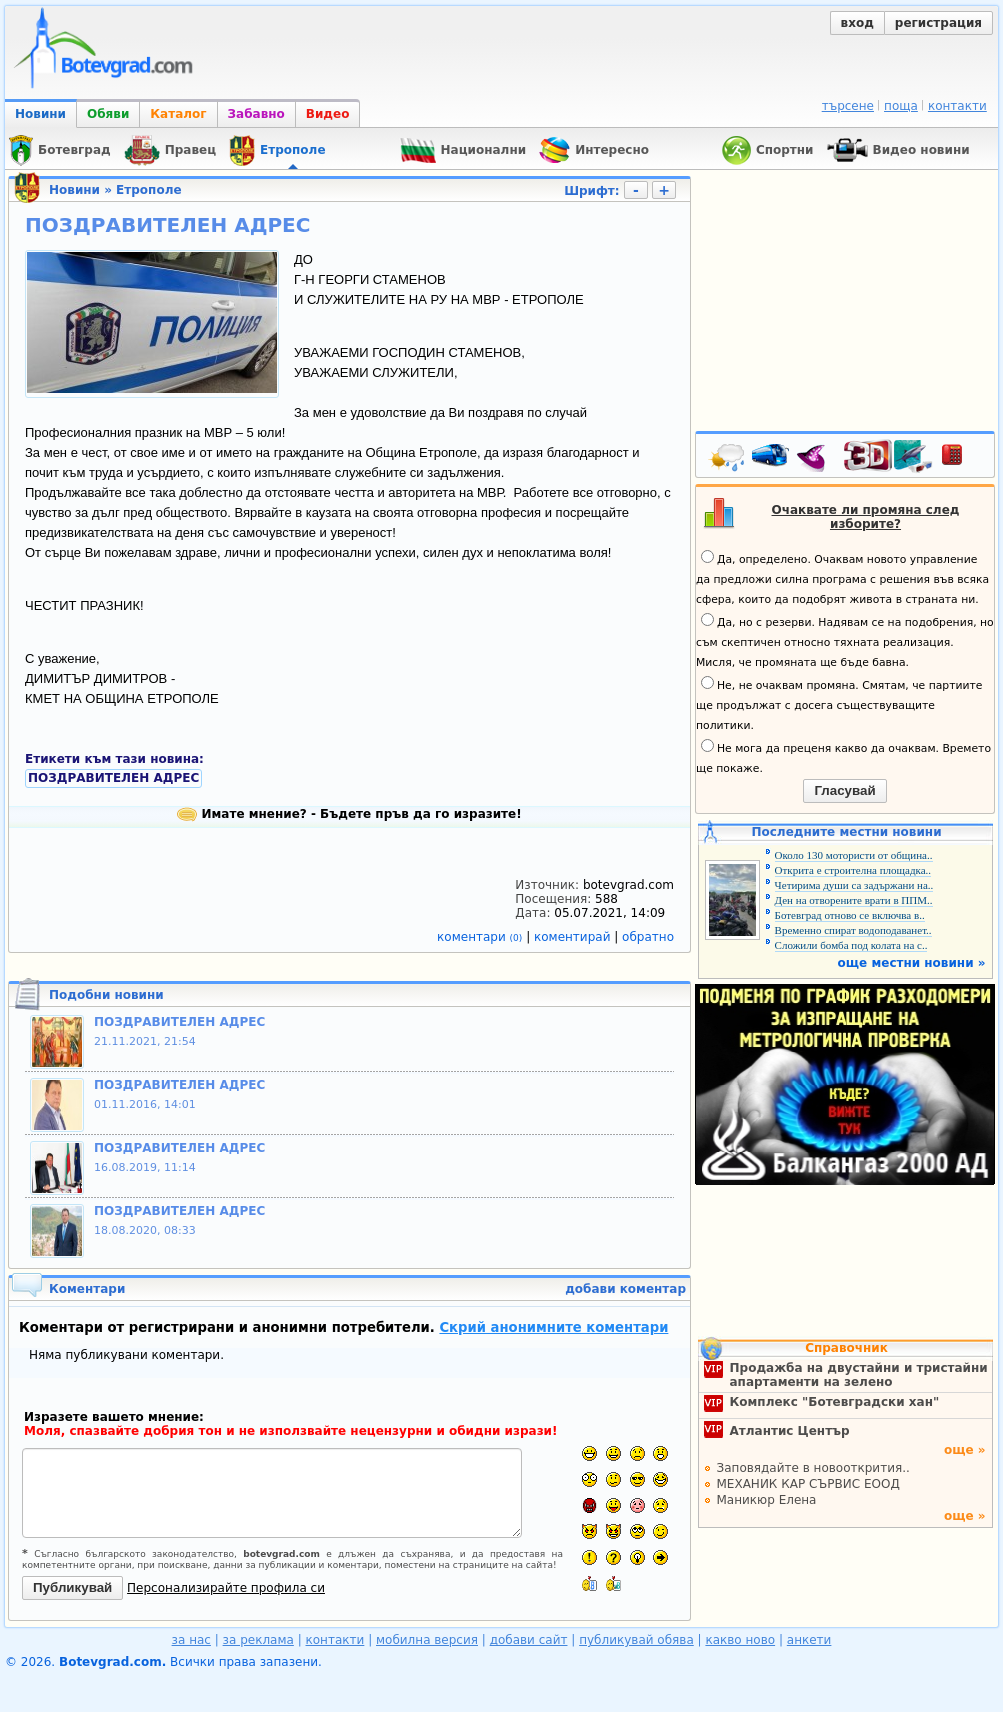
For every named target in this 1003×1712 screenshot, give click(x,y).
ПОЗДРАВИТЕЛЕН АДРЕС (113, 778)
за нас (191, 1640)
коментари (481, 937)
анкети (809, 1640)
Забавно (256, 114)
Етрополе (148, 190)
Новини (40, 114)
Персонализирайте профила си (226, 1588)
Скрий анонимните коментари (553, 1327)
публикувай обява (636, 1640)
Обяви (108, 114)
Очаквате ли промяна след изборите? (866, 517)
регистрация (938, 23)
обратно (648, 937)
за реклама (258, 1640)
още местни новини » (912, 963)
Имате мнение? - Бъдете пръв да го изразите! (349, 814)
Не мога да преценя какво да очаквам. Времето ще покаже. (843, 757)
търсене (848, 106)
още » (965, 1450)
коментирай (574, 937)
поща (901, 106)
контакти (957, 106)
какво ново (740, 1640)
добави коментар (625, 1289)
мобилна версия (427, 1640)
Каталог (178, 114)
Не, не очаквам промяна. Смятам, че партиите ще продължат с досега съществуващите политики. (839, 704)
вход (857, 23)
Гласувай (844, 790)
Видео (328, 114)
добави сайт (529, 1640)
